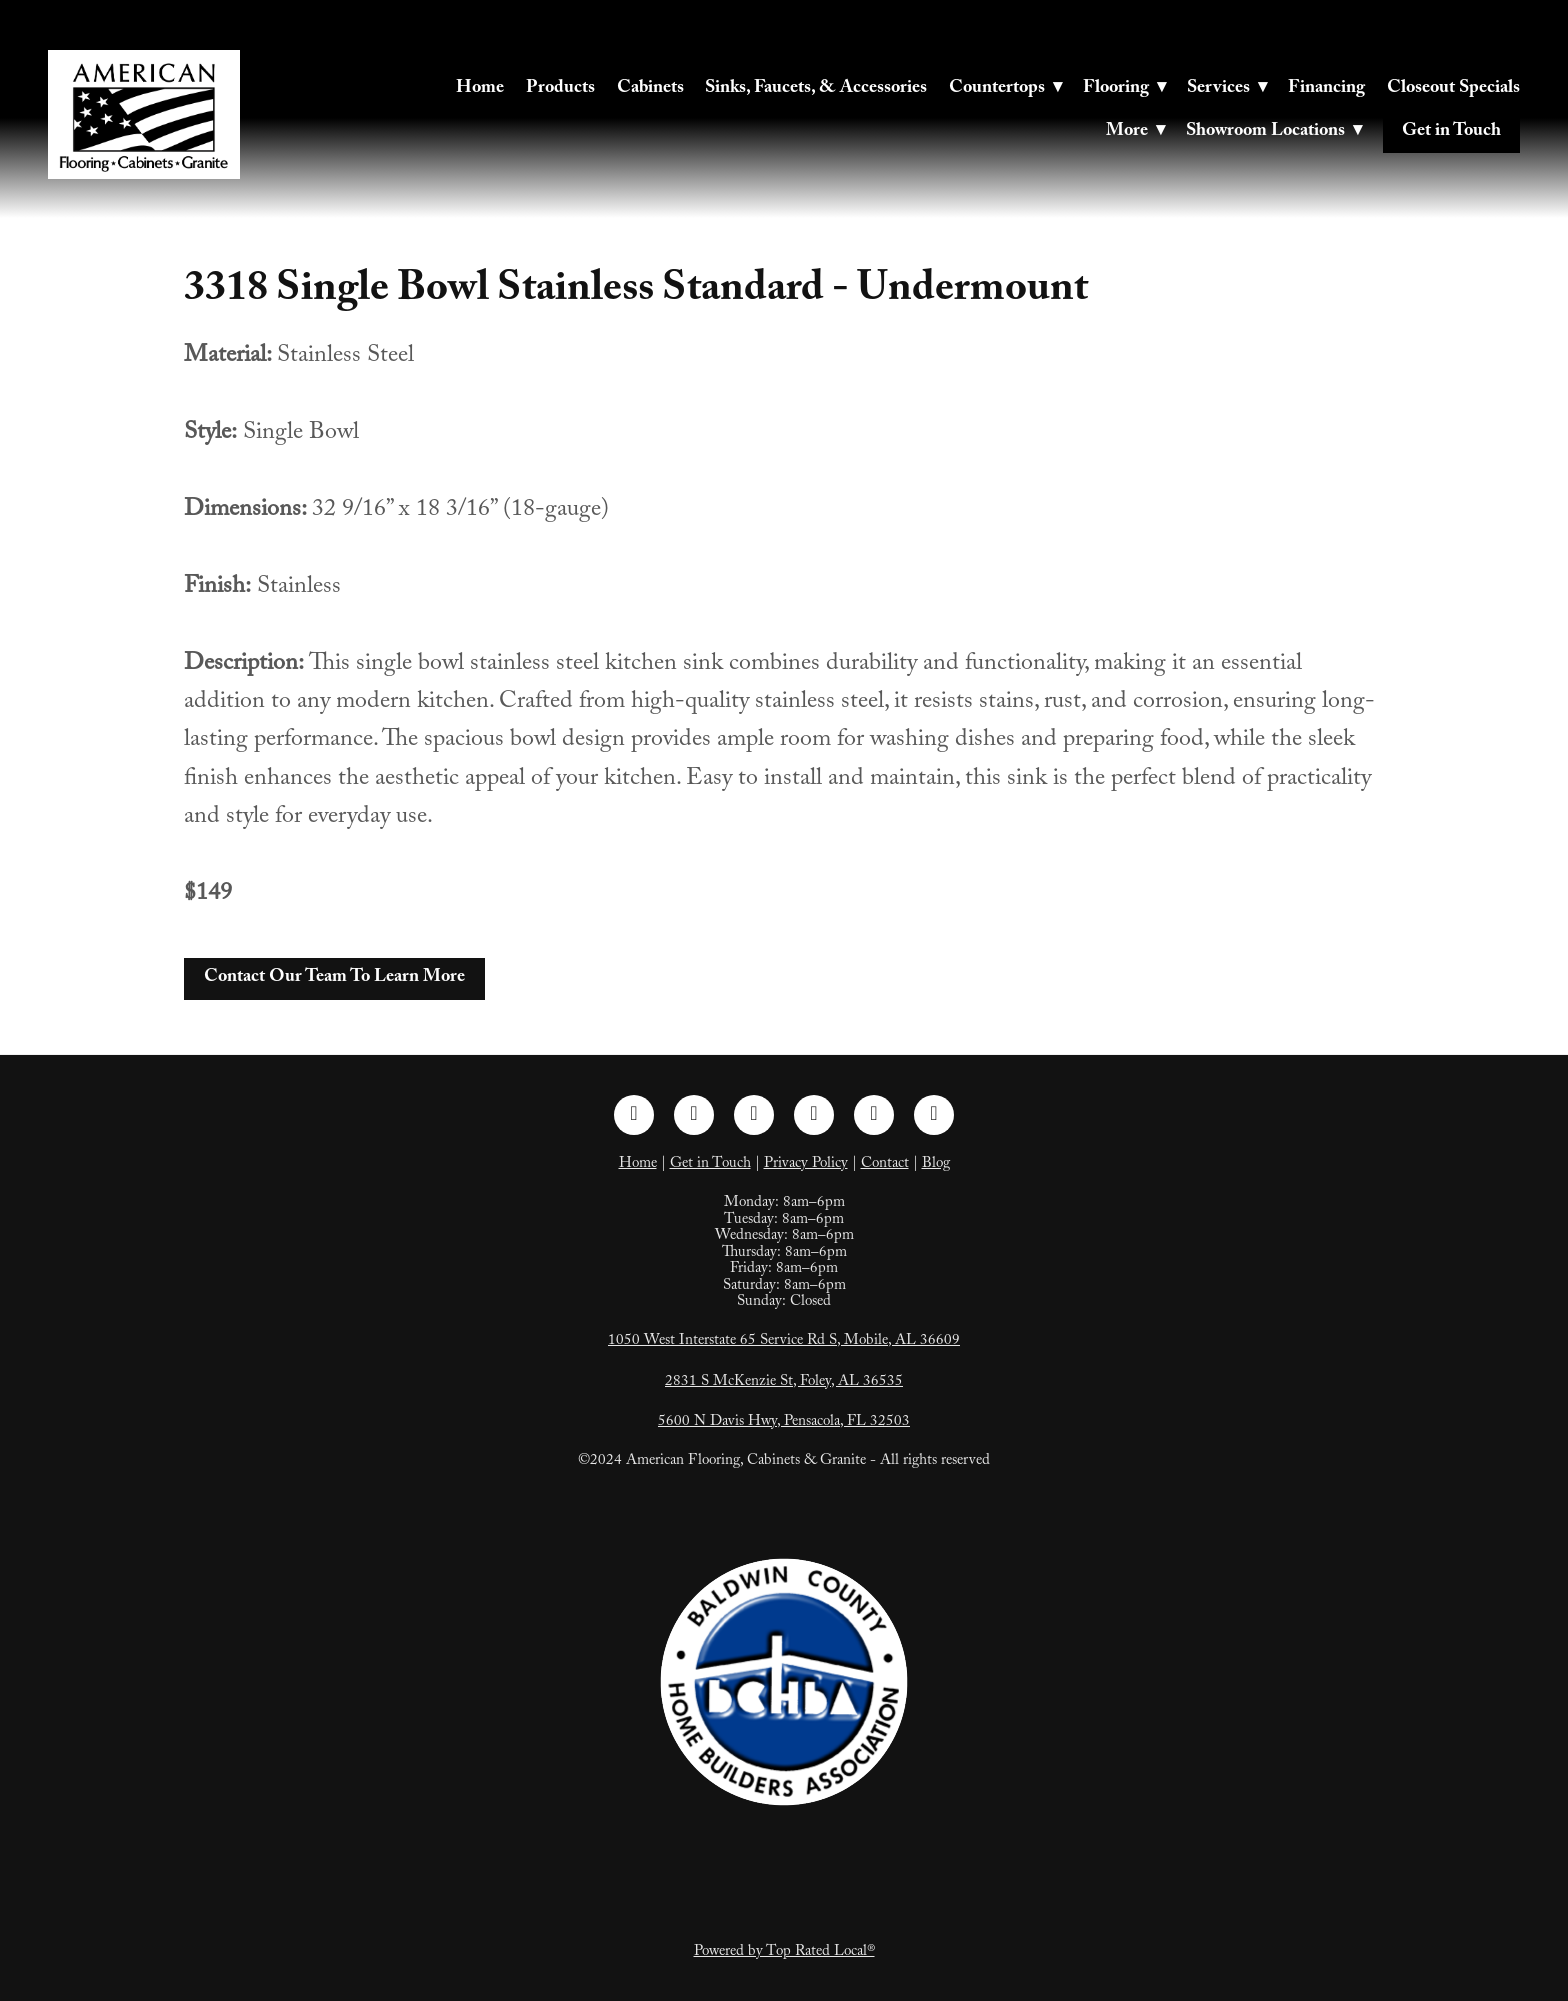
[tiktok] (874, 1115)
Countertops (1005, 89)
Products (560, 89)
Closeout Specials (1453, 89)
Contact (885, 1165)
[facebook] (634, 1115)
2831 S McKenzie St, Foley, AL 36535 (784, 1383)
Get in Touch (1451, 132)
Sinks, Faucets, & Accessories (816, 89)
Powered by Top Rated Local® (784, 1953)
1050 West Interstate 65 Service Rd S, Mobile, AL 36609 (784, 1342)
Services (1227, 89)
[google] (934, 1115)
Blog (936, 1165)
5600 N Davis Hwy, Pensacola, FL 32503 (784, 1423)
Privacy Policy (806, 1165)
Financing (1326, 89)
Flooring (1124, 89)
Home (480, 89)
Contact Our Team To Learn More (334, 978)
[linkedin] (754, 1115)
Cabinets (650, 89)
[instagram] (694, 1115)
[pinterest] (814, 1115)
